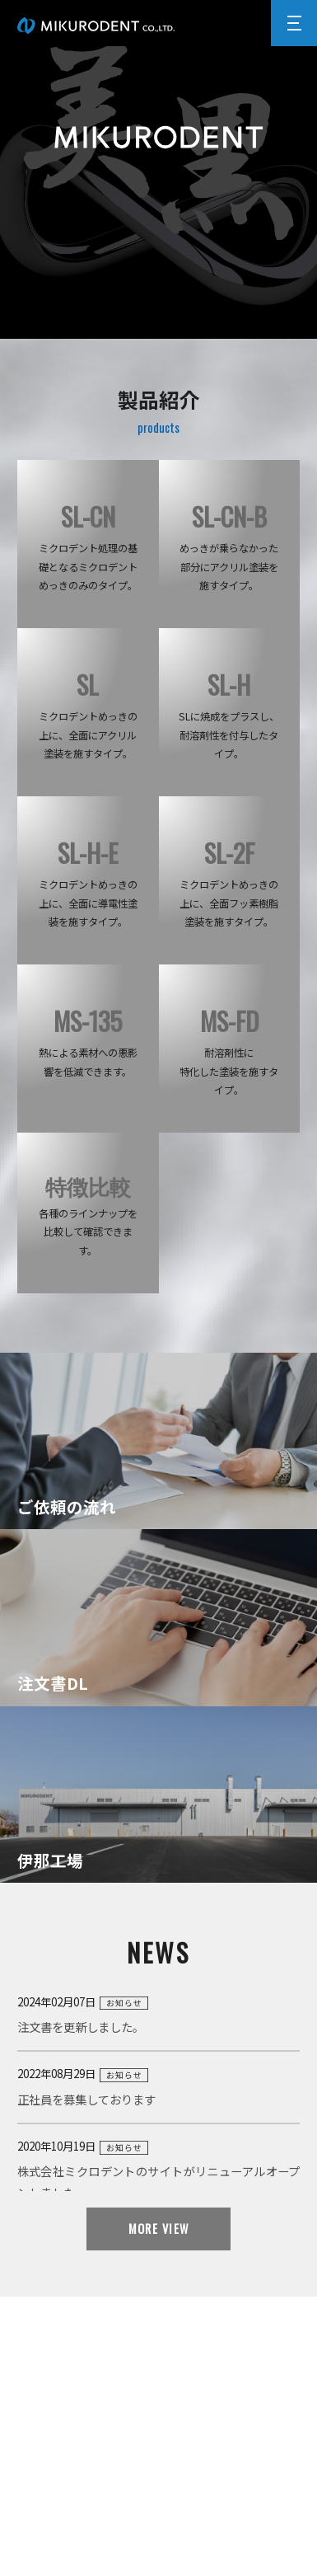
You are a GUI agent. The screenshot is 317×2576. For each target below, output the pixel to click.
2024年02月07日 (159, 2016)
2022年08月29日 (159, 2087)
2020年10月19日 (159, 2170)
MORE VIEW (158, 2228)
